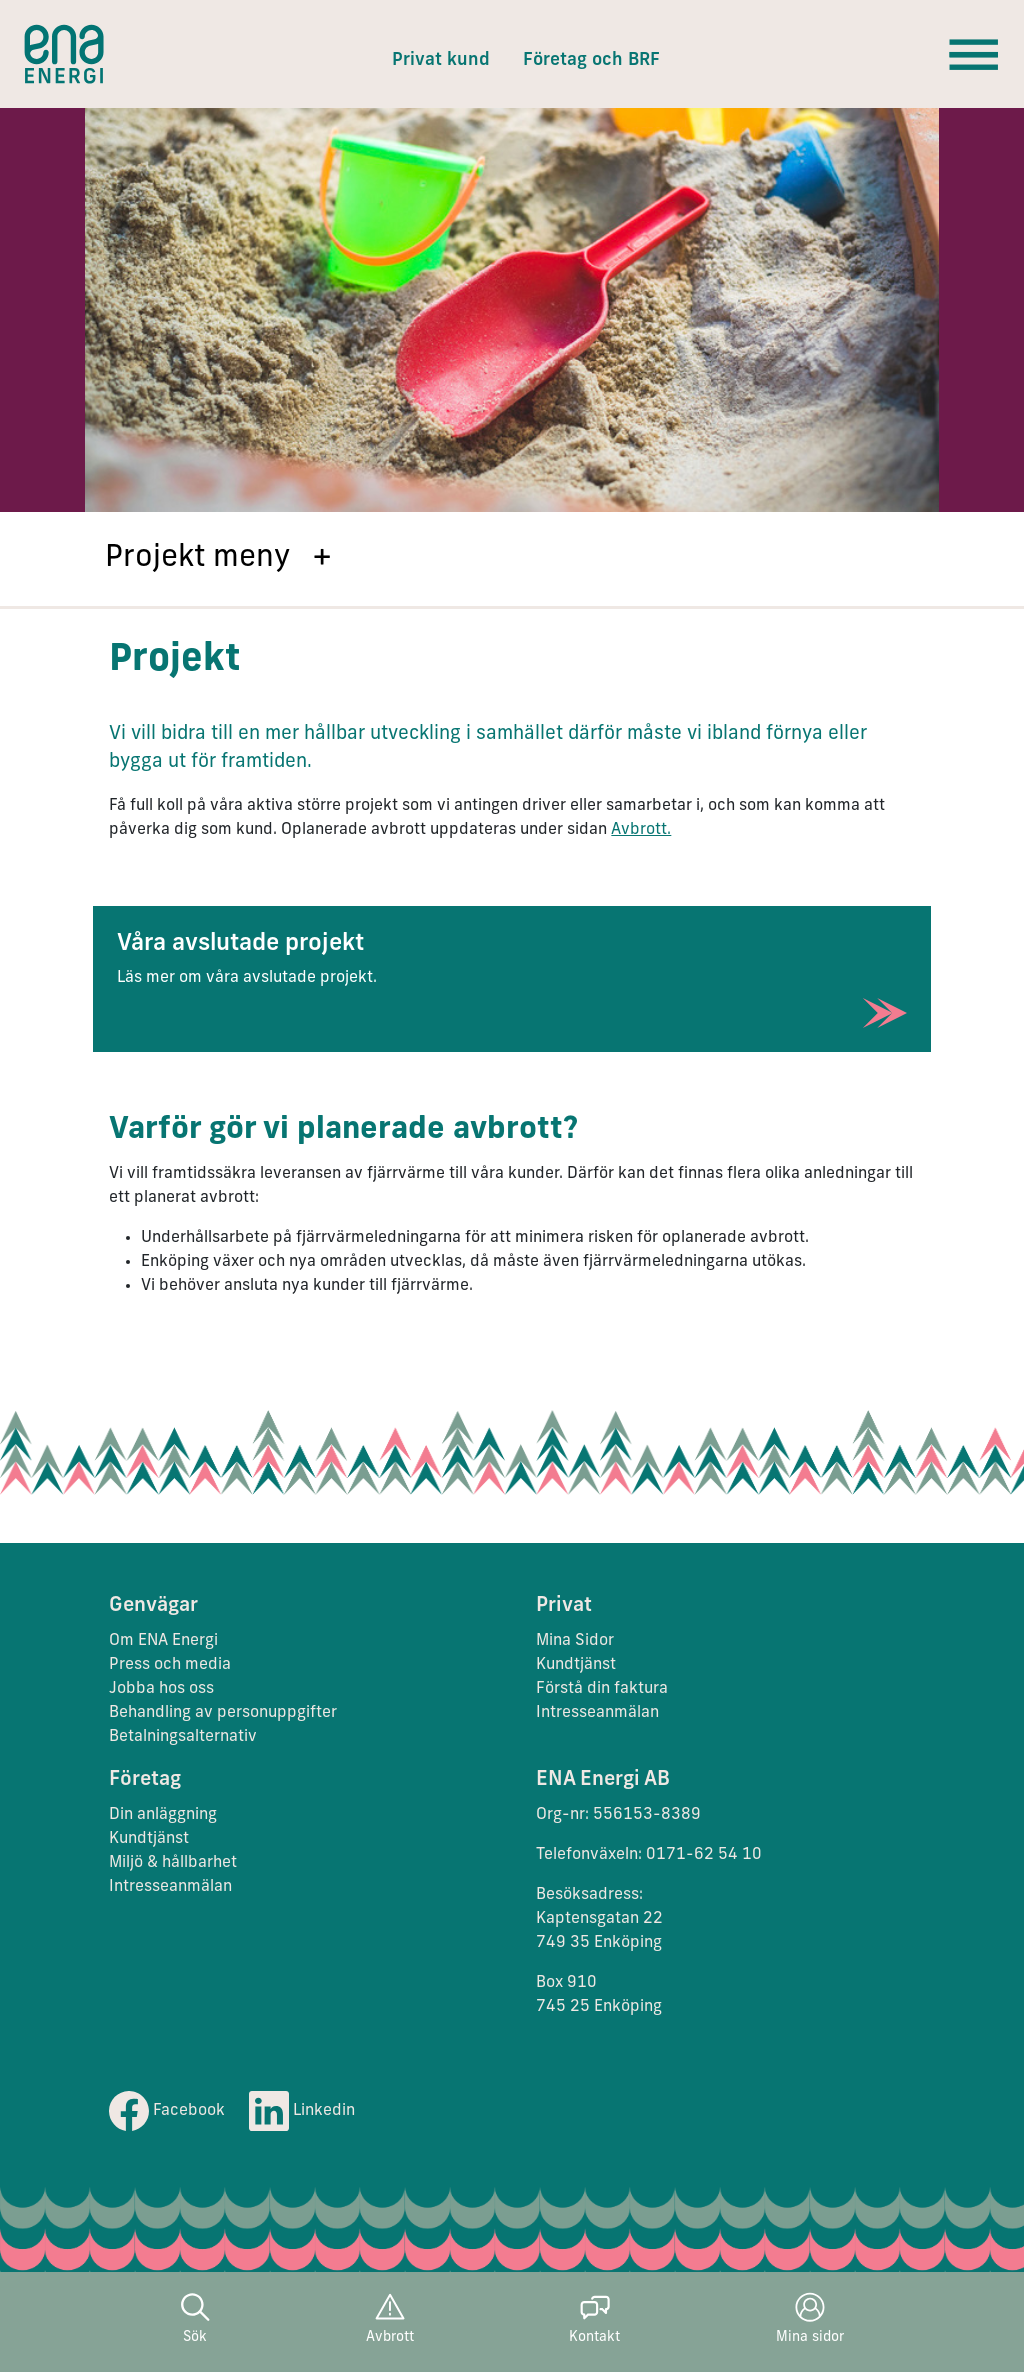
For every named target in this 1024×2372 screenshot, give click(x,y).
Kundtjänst (578, 1665)
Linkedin (302, 2111)
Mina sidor (810, 2318)
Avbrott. (641, 830)
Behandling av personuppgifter (223, 1713)
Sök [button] (195, 2318)
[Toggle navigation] (974, 54)
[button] (511, 559)
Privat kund (441, 60)
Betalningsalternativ (183, 1737)
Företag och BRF (591, 60)
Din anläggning (163, 1815)
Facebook (167, 2111)
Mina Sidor (575, 1641)
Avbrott (390, 2318)
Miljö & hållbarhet (173, 1863)
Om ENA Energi (163, 1641)
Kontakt (594, 2318)
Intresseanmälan (597, 1713)
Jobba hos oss (161, 1689)
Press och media (170, 1665)
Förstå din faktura (602, 1689)
